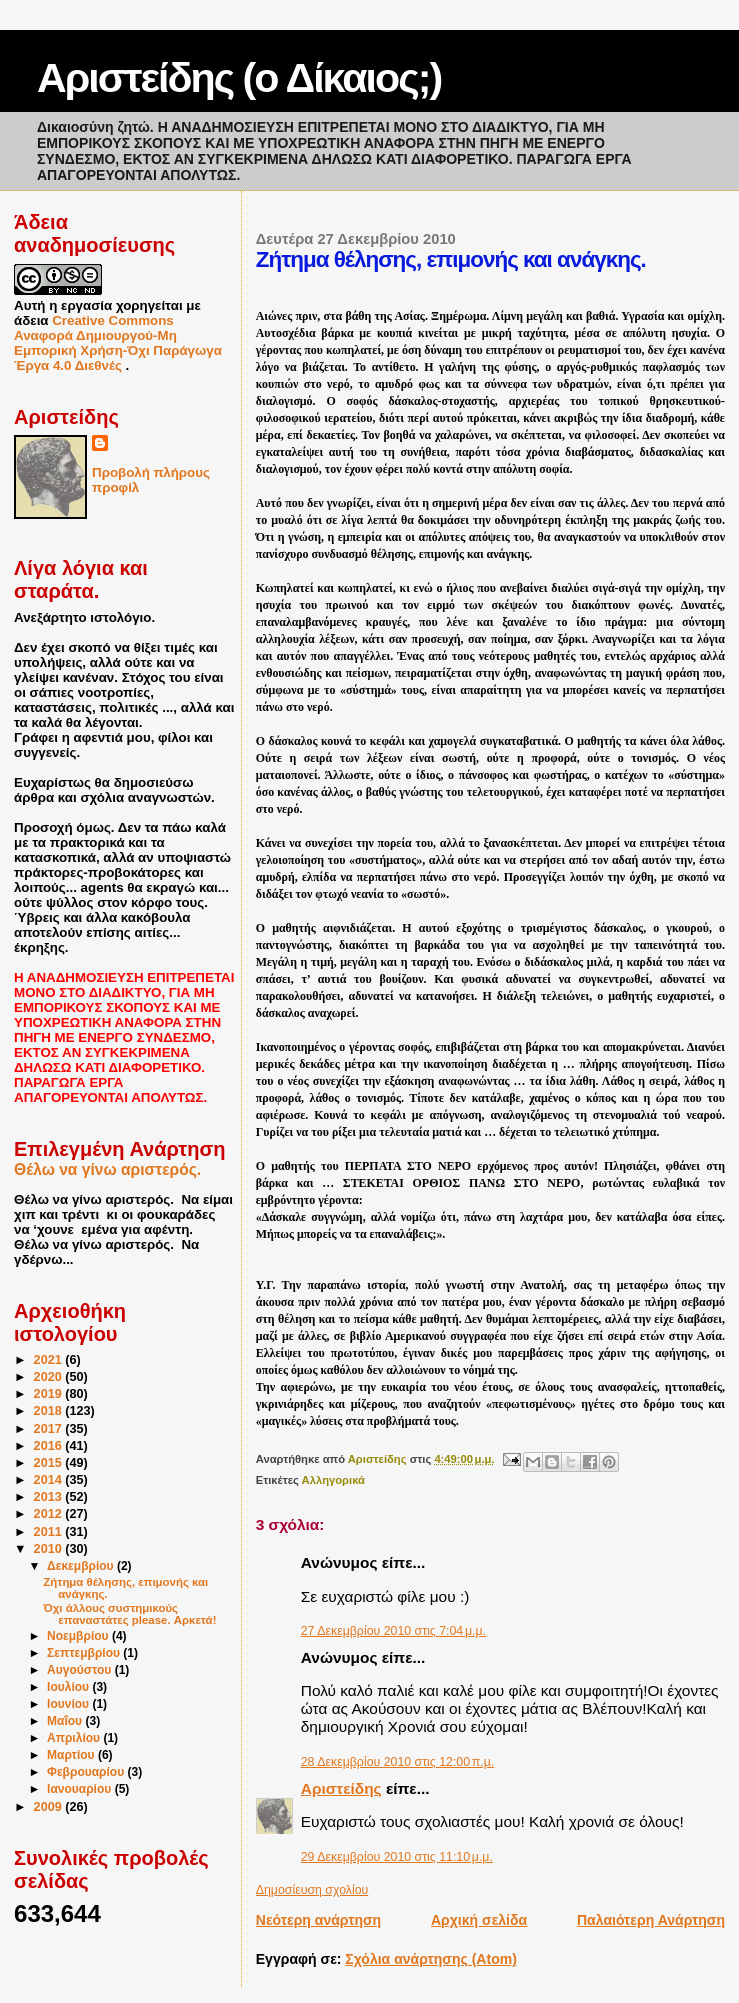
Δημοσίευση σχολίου (312, 1890)
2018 (50, 1411)
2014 (50, 1480)
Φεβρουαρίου (87, 1772)
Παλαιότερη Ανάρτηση (651, 1920)
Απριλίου (75, 1738)
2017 (50, 1429)
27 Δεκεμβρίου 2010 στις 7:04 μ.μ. (393, 1631)
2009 (50, 1807)
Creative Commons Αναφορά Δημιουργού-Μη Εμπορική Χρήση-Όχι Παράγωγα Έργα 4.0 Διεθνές (118, 343)
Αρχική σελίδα (479, 1920)
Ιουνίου (69, 1704)
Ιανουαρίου (81, 1789)
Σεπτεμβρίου (85, 1653)
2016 (50, 1446)
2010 (50, 1549)
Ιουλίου (69, 1687)
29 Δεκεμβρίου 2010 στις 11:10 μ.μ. (397, 1857)
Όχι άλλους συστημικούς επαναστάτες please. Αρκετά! (129, 1614)
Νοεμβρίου (79, 1636)
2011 (50, 1532)
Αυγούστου (81, 1670)
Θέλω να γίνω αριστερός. (107, 1169)
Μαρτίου (72, 1755)
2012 (50, 1514)
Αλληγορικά (333, 1480)
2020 (50, 1377)
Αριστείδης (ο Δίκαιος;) (239, 78)
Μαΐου (66, 1721)
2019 (50, 1394)
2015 (50, 1463)
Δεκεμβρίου (82, 1566)
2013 (50, 1497)
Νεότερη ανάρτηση (318, 1920)
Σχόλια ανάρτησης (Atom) (431, 1959)
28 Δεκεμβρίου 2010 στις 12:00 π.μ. (398, 1762)
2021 (50, 1360)
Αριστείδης (341, 1788)
